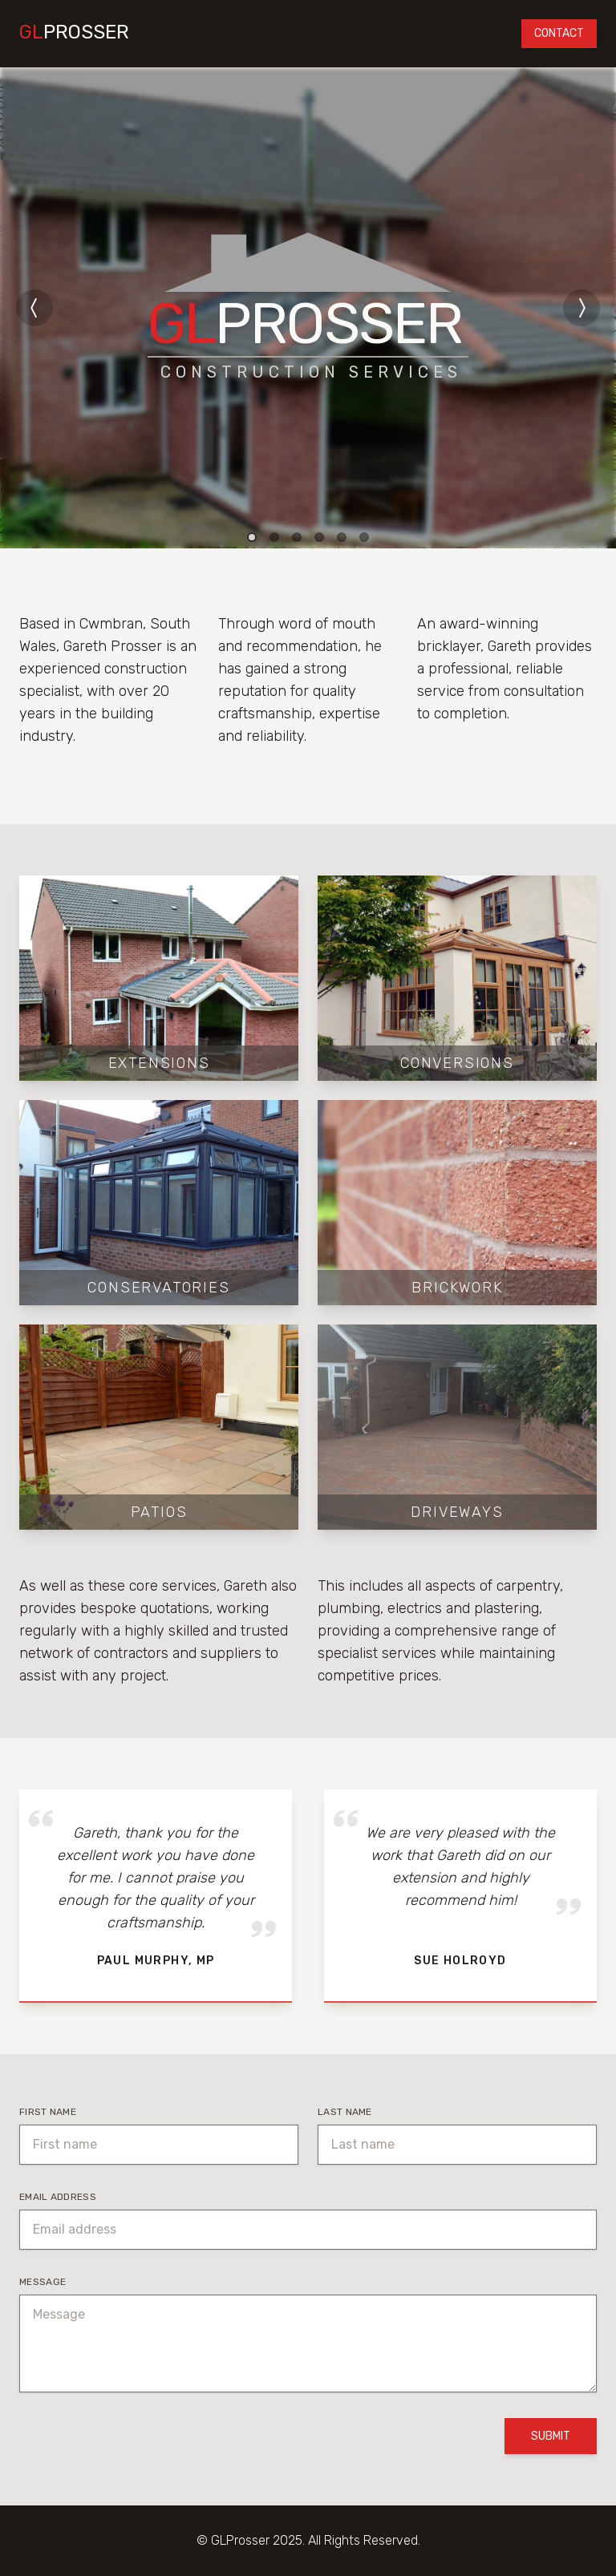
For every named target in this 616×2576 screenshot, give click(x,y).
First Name (47, 2111)
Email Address (57, 2196)
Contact (559, 33)
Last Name (345, 2111)
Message (42, 2281)
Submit (550, 2436)
